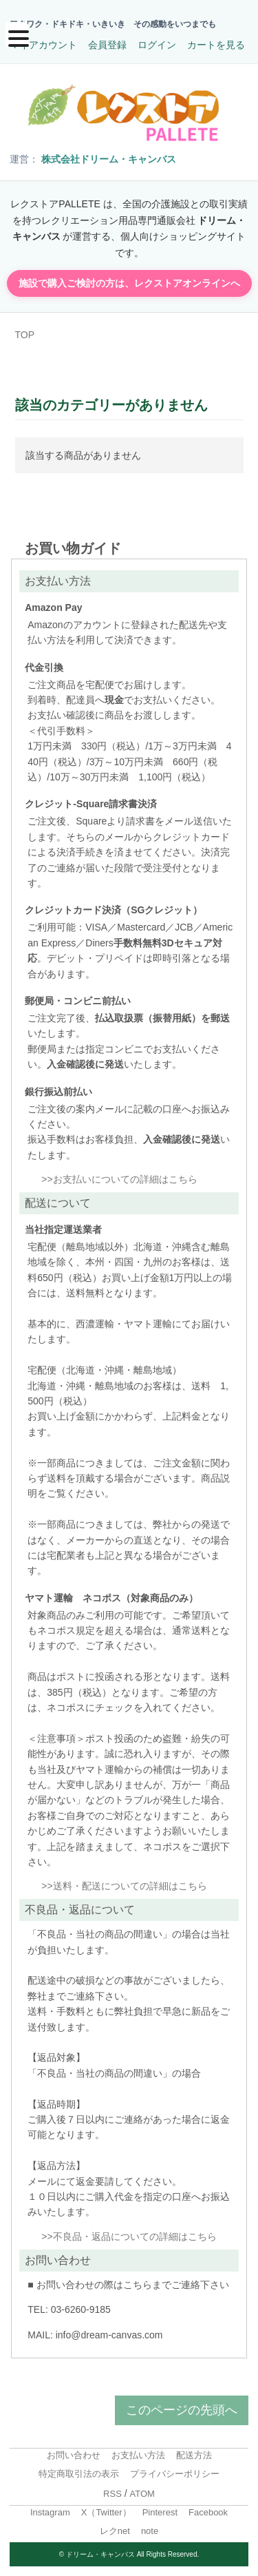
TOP (25, 334)
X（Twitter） (106, 2512)
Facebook (208, 2512)
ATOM (142, 2494)
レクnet (115, 2531)
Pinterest (160, 2512)
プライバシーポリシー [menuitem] (174, 2474)
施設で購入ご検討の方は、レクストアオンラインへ (129, 283)
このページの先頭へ (181, 2410)
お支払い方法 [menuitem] (138, 2455)
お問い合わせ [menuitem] (73, 2455)
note (149, 2531)
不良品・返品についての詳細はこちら (135, 2236)
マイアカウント (43, 44)
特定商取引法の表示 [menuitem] (79, 2474)
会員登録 (107, 44)
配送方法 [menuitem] (194, 2455)
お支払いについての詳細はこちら (125, 1179)
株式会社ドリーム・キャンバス (108, 159)
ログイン (157, 44)
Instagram (50, 2512)
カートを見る (216, 44)
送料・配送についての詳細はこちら (130, 1885)
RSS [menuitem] (112, 2494)
